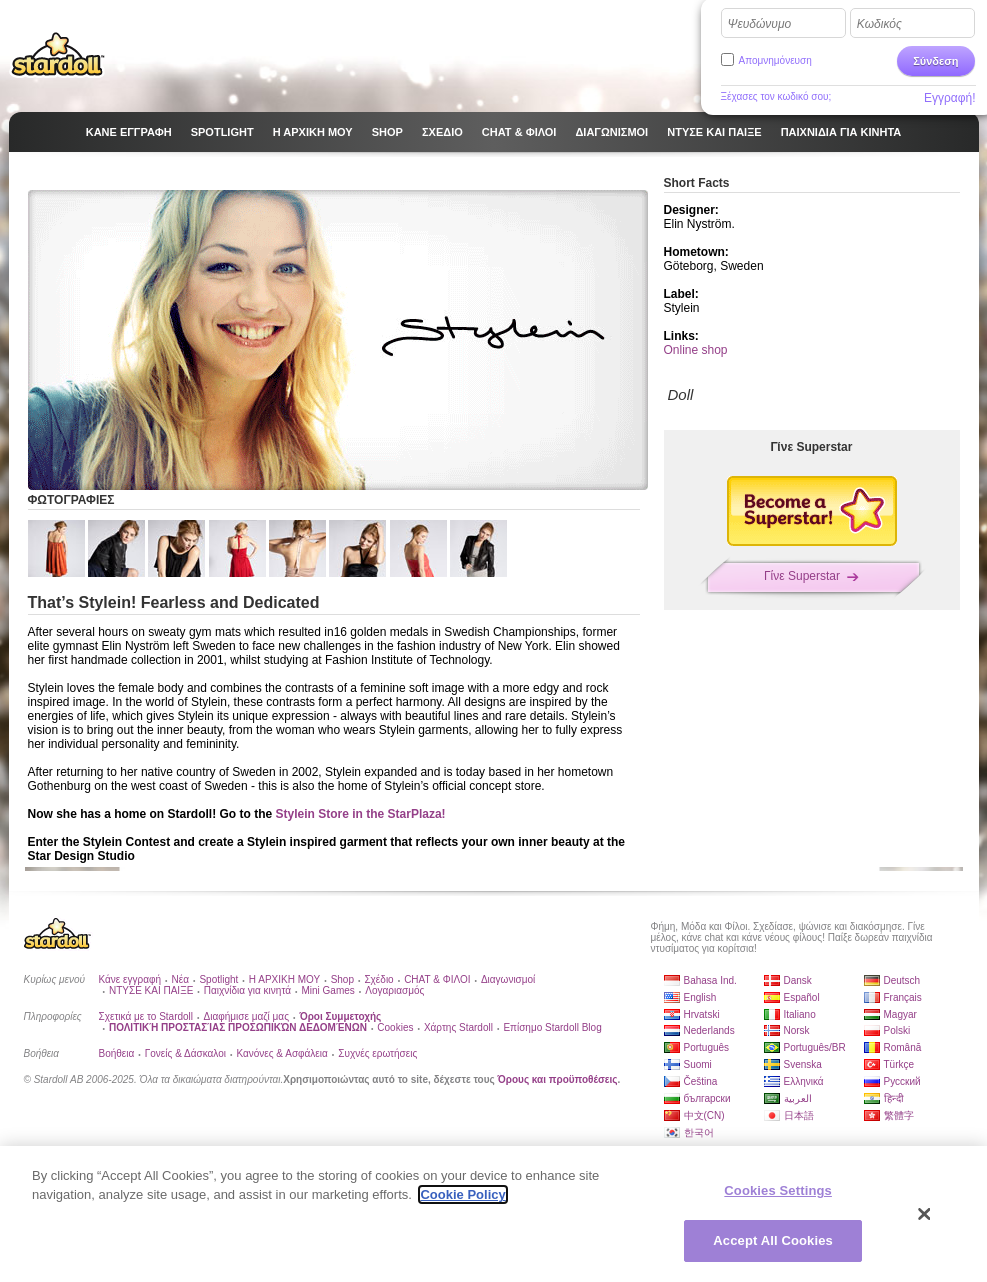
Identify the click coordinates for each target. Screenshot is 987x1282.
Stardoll (58, 54)
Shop (342, 979)
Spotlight (218, 979)
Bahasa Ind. (710, 980)
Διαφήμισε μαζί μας (246, 1016)
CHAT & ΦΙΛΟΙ (437, 979)
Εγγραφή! (950, 98)
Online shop (696, 350)
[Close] (925, 1214)
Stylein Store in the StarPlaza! (361, 814)
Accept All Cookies (773, 1240)
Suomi (698, 1064)
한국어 (699, 1132)
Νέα (180, 979)
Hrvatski (702, 1014)
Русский (902, 1081)
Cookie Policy (462, 1194)
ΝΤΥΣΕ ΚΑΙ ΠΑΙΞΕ (151, 990)
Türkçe (899, 1064)
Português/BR (815, 1047)
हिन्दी (894, 1098)
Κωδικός (879, 24)
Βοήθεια (117, 1053)
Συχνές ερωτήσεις (377, 1053)
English (700, 997)
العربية (798, 1098)
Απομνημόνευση (775, 60)
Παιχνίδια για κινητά (247, 990)
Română (903, 1047)
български (707, 1098)
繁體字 (899, 1115)
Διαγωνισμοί (508, 979)
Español (802, 997)
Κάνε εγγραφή (130, 979)
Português (707, 1047)
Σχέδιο (378, 979)
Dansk (798, 980)
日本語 (799, 1115)
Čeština (701, 1081)
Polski (897, 1030)
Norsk (797, 1030)
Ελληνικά (804, 1081)
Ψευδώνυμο (760, 24)
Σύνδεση (935, 61)
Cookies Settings (778, 1190)
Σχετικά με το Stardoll (146, 1016)
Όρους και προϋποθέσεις (558, 1079)
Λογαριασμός (394, 990)
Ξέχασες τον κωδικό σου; (776, 96)
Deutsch (902, 980)
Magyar (900, 1014)
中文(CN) (704, 1115)
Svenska (803, 1064)
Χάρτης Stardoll (458, 1027)
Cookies (395, 1027)
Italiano (800, 1014)
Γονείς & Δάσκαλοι (185, 1053)
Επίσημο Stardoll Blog (552, 1027)
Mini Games (327, 990)
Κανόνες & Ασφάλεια (281, 1053)
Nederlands (709, 1030)
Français (903, 997)
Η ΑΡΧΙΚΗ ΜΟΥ (284, 979)
